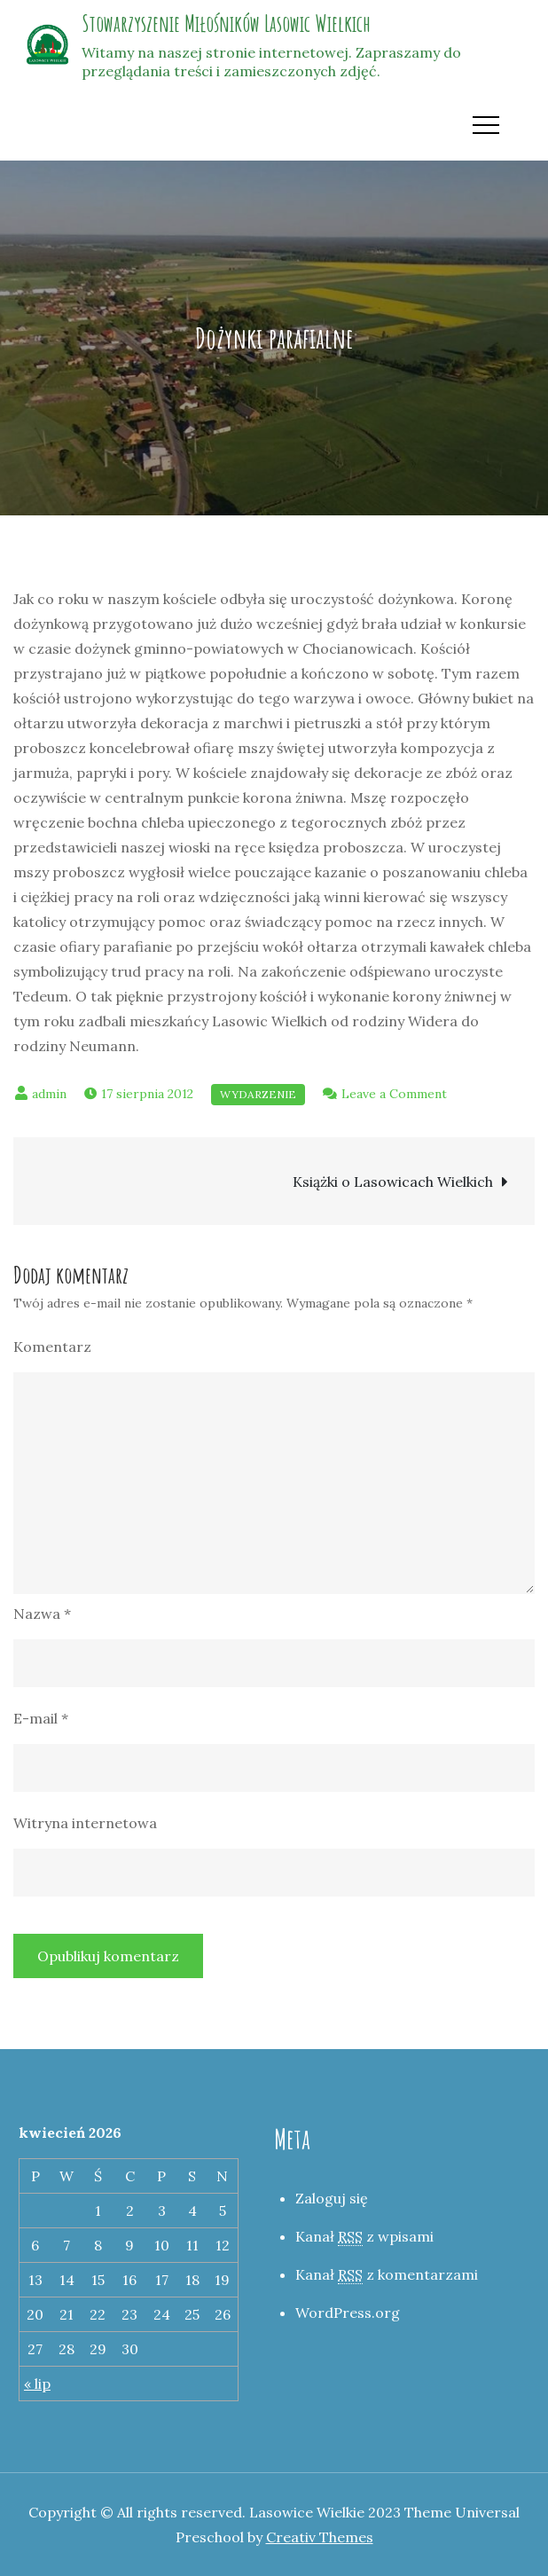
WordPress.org (347, 2312)
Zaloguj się (331, 2198)
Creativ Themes (319, 2537)
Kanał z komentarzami (386, 2275)
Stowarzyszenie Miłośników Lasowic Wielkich (226, 23)
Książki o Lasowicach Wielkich (393, 1181)
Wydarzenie (258, 1094)
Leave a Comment (394, 1094)
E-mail (40, 1718)
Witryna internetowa (85, 1823)
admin (49, 1094)
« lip (37, 2383)
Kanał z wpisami (364, 2236)
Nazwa (42, 1613)
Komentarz (52, 1346)
